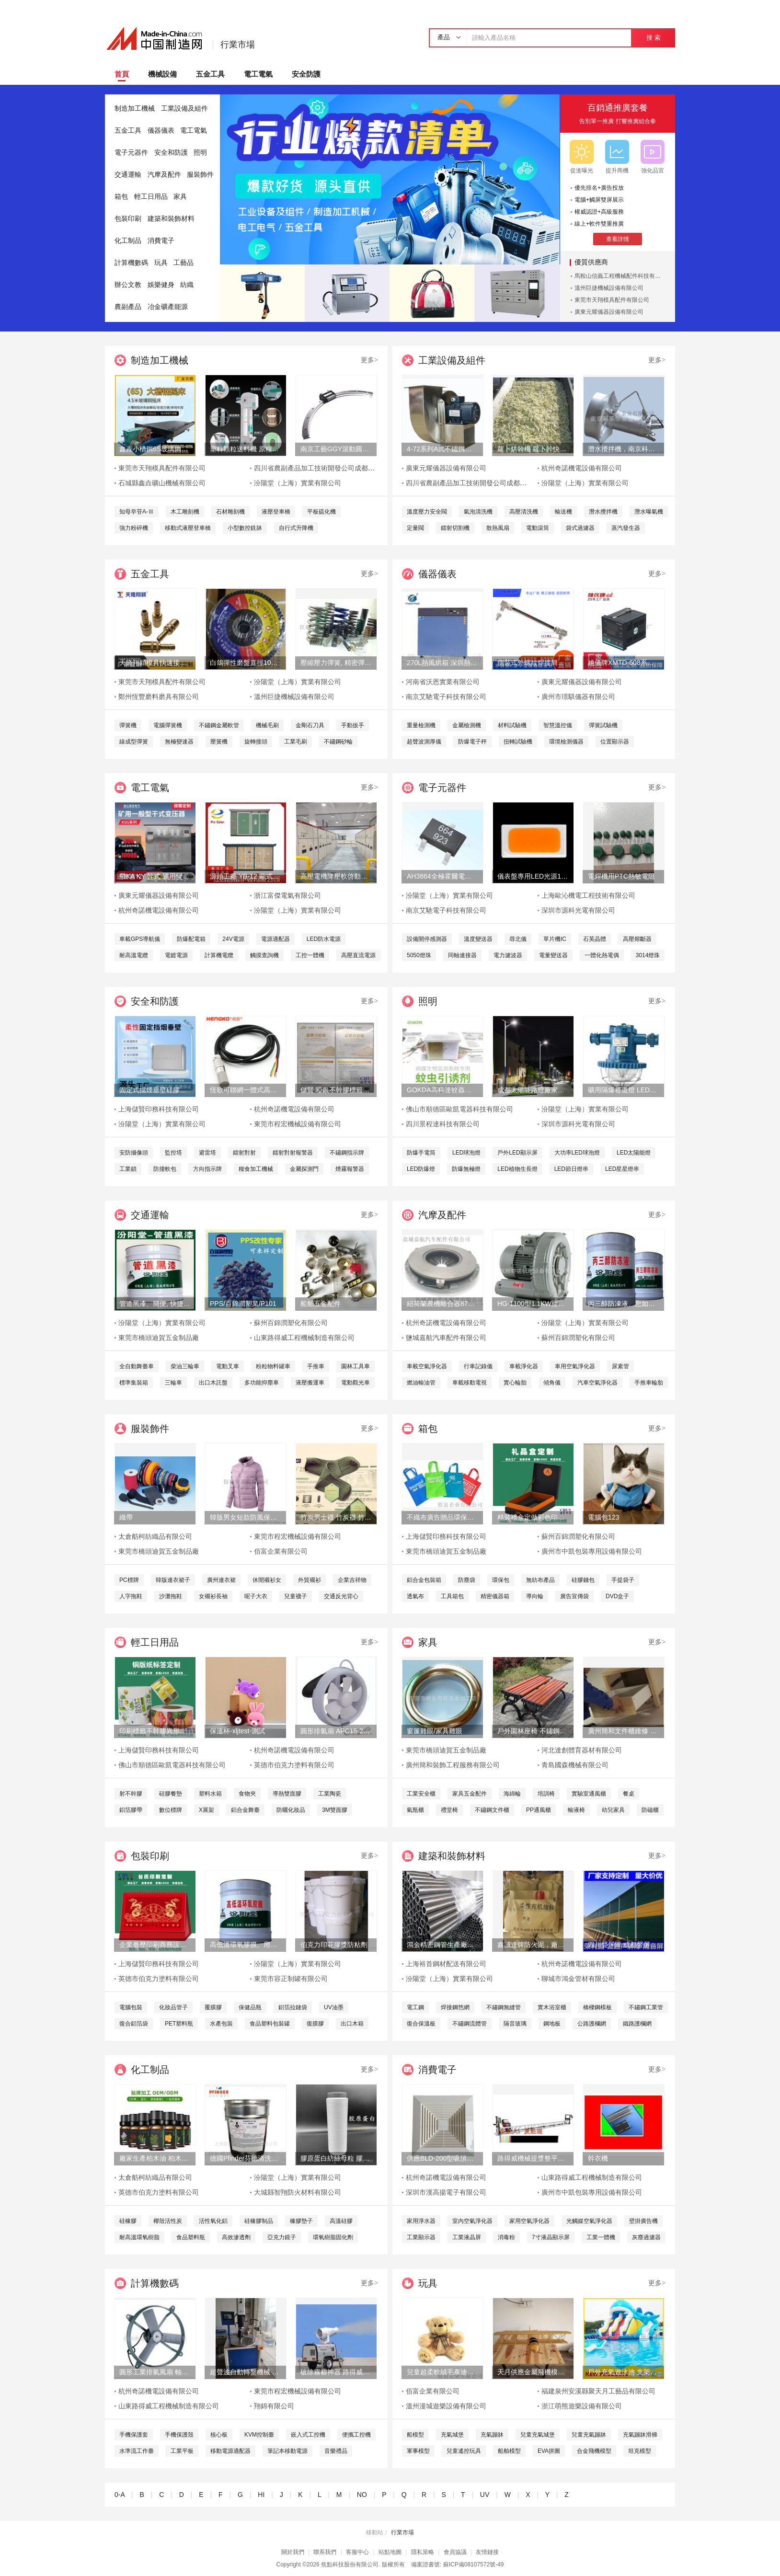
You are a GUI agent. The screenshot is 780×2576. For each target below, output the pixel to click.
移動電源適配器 (230, 2451)
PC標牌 (129, 1580)
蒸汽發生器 (625, 528)
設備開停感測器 (427, 939)
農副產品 (128, 306)
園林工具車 (355, 1366)
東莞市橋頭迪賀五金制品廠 (158, 1337)
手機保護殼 (179, 2434)
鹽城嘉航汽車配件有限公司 (446, 1337)
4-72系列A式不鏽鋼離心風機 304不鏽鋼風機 (442, 449)
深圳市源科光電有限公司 (578, 910)
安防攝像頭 (133, 1152)
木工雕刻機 (185, 511)
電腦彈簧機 (167, 725)
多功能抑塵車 (261, 1382)
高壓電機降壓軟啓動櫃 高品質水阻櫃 (335, 876)
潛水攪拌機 (603, 511)
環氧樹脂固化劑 (333, 2237)
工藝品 (183, 262)
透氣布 (415, 1596)
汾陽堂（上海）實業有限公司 (297, 483)
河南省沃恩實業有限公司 (443, 682)
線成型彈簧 (133, 741)
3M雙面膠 (334, 1810)
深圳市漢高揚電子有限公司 (446, 2192)
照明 (200, 152)
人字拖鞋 (130, 1596)
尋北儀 (518, 939)
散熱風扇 (497, 528)
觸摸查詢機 (264, 955)
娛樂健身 (161, 284)
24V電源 (233, 939)
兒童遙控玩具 (464, 2451)
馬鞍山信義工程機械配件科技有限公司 (623, 276)
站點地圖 (390, 2552)
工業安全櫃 (421, 1793)
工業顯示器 (421, 2237)
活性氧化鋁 (213, 2221)
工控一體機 (310, 955)
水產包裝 (221, 2023)
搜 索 (653, 37)
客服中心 (357, 2552)
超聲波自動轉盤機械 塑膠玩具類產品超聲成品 (245, 2372)
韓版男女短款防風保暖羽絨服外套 (245, 1517)
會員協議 (455, 2552)
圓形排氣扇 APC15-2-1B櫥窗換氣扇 (335, 1731)
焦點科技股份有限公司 (350, 2564)
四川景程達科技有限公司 (443, 1124)
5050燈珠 (419, 955)
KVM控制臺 (259, 2434)
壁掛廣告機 (643, 2221)
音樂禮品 (335, 2451)
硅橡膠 (128, 2221)
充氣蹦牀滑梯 (640, 2434)
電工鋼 (415, 2007)
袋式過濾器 (580, 528)
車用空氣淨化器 (575, 1366)
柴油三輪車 (185, 1366)
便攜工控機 (356, 2434)
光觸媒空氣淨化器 (589, 2221)
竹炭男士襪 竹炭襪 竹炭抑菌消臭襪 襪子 (335, 1517)
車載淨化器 (523, 1366)
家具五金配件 (469, 1793)
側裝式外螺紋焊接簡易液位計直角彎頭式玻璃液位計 (532, 662)
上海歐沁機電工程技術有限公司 (588, 895)
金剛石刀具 (310, 725)
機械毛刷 (267, 725)
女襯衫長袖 (213, 1596)
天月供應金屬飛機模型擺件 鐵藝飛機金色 (532, 2372)
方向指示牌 (207, 1169)
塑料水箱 (210, 1793)
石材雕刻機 (230, 511)
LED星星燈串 (622, 1169)
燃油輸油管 (421, 1382)
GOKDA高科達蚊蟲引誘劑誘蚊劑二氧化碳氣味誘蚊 (442, 1090)
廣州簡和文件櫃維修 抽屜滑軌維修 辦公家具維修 (623, 1731)
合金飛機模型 (594, 2451)
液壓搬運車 (310, 1382)
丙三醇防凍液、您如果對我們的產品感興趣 (623, 1303)
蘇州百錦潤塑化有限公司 (291, 1323)
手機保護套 (133, 2434)
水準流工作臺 (136, 2451)
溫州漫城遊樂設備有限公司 (446, 2406)
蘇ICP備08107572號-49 (473, 2564)
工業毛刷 (295, 741)
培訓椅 (546, 1793)
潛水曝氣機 (648, 511)
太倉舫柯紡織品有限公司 (155, 1536)
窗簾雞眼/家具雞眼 (434, 1731)
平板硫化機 (321, 511)
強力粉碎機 (133, 528)
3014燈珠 (648, 955)
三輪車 (173, 1382)
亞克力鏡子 (281, 2237)
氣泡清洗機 (478, 511)
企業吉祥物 (352, 1580)
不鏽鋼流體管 (469, 2023)
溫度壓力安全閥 (427, 511)
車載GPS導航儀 (139, 939)
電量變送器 (553, 955)
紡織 (187, 284)
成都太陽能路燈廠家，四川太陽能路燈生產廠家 (532, 1090)
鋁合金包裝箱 (424, 1580)
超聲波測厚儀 (424, 741)
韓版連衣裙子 (173, 1580)
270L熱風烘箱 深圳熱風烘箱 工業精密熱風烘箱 (442, 662)
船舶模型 (509, 2451)
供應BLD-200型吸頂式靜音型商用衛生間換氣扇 (442, 2158)
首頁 (122, 74)
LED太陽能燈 (634, 1152)
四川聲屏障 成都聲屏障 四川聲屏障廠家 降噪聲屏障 (623, 1944)
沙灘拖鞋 (170, 1596)
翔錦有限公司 (274, 2406)
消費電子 (161, 240)
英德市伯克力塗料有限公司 (294, 1765)
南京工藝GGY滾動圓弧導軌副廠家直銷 (335, 449)
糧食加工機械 (256, 1169)
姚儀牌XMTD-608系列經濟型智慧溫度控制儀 (623, 662)
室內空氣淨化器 (472, 2221)
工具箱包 (452, 1596)
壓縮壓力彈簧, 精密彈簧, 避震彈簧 (335, 662)
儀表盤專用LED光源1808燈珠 (532, 876)
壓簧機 (219, 741)
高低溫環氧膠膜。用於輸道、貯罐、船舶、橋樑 (245, 1944)
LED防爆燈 (421, 1169)
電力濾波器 (507, 955)
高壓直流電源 (358, 955)
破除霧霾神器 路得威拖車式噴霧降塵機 (335, 2372)
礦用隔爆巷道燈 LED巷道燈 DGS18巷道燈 (623, 1090)
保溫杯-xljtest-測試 (237, 1731)
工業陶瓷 (329, 1793)
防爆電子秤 (472, 741)
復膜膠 (315, 2023)
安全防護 (306, 74)
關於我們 (292, 2552)
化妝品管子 (173, 2007)
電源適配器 (275, 939)
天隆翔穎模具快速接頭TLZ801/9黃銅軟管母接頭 (154, 662)
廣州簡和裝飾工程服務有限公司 (453, 1765)
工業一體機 (600, 2237)
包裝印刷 (128, 218)
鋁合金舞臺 (245, 1810)
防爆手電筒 (421, 1152)
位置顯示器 (614, 741)
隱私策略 (422, 2552)
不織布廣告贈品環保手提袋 (442, 1517)
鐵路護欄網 (637, 2023)
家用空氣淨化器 (529, 2221)
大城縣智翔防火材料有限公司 (297, 2192)
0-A (120, 2494)
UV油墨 (334, 2007)
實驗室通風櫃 (589, 1793)
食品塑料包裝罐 (270, 2023)
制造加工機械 (135, 108)
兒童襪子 (295, 1596)
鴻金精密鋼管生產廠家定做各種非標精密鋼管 (442, 1944)
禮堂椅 (449, 1810)
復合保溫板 (421, 2023)
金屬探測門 (304, 1169)
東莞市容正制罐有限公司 (291, 1978)
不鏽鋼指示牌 (347, 1152)
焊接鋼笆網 (455, 2007)
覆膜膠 (213, 2007)
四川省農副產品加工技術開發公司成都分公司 (321, 468)
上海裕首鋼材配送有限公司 (446, 1964)
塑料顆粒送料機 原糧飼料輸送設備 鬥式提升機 (245, 449)
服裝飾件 (200, 174)
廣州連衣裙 (221, 1580)
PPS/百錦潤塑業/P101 (243, 1303)
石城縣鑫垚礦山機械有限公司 (162, 483)
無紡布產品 (540, 1580)
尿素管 (620, 1366)
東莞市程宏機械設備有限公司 (297, 1124)
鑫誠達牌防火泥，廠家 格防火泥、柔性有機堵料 (532, 1944)
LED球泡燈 (466, 1152)
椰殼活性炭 (167, 2221)
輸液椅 (576, 1810)
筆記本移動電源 (287, 2451)
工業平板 (182, 2451)
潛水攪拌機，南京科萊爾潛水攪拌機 (623, 449)
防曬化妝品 (290, 1810)
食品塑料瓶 (190, 2237)
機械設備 (162, 74)
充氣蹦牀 (492, 2434)
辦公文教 (128, 284)
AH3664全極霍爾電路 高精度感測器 (442, 876)
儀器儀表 (161, 130)
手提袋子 (622, 1580)
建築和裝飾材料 (171, 218)
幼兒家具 (613, 1810)
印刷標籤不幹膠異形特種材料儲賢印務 (154, 1731)
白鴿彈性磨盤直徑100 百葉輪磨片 (245, 662)
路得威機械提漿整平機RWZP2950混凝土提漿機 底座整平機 (532, 2158)
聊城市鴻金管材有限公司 (578, 1978)
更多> (369, 360)
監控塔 (173, 1152)
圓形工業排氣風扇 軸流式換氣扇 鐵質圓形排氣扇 (154, 2372)
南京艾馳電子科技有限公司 (446, 696)
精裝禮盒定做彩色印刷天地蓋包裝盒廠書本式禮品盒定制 (532, 1517)
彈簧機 (128, 725)
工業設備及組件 (184, 108)
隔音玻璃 (515, 2023)
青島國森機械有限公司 (574, 1765)
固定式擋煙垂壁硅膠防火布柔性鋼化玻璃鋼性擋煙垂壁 (154, 1090)
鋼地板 (552, 2023)
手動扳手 (352, 725)
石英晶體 (594, 939)
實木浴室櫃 (552, 2007)
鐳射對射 (244, 1152)
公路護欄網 (591, 2023)
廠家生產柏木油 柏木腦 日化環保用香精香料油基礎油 (154, 2158)
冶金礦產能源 (168, 306)
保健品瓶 (250, 2007)
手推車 (315, 1366)
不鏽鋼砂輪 (338, 741)
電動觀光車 (355, 1382)
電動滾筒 (537, 528)
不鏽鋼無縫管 (503, 2007)
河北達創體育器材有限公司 (581, 1750)
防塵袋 (466, 1580)
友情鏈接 (487, 2552)
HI (261, 2494)
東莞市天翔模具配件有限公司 (611, 300)
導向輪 (534, 1596)
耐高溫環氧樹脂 (139, 2237)
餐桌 (628, 1793)
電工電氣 (258, 74)
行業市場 (237, 44)
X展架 (206, 1810)
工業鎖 (128, 1169)
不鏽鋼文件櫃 (492, 1810)
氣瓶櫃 (415, 1810)
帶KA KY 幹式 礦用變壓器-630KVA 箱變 (154, 876)
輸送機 (563, 511)
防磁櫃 (650, 1810)
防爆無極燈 (466, 1169)
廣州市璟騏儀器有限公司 (578, 696)
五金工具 (210, 74)
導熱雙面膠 (287, 1793)
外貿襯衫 (309, 1580)
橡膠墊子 (301, 2221)
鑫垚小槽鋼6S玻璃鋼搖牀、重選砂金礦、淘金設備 (154, 449)
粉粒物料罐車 (273, 1366)
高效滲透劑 (236, 2237)
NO (362, 2494)
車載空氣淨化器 (427, 1366)
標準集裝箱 (133, 1382)
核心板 (219, 2434)
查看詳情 (617, 239)
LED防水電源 (324, 939)
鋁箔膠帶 (130, 1810)
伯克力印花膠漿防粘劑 (333, 1944)
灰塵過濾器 (646, 2237)
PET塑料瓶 (179, 2023)
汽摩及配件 (164, 174)
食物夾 (247, 1793)
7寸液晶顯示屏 (551, 2237)
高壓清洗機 (523, 511)
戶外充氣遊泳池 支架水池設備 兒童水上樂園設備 (623, 2372)
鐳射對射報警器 (293, 1152)
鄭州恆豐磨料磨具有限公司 (158, 696)
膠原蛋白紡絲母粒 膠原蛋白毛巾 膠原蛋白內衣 (335, 2158)
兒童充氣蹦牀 (589, 2434)
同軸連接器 (462, 955)
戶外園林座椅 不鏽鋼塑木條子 (532, 1731)
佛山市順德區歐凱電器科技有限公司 (459, 1109)
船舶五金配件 (320, 1303)
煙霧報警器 (349, 1169)
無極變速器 (179, 741)
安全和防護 (171, 152)
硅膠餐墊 (170, 1793)
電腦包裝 (130, 2007)
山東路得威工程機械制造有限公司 (304, 1337)
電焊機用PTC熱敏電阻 (621, 876)
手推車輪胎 (648, 1382)
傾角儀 (552, 1382)
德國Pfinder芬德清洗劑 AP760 (245, 2158)
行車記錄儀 (478, 1366)
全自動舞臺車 (136, 1366)
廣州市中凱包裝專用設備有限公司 (591, 1551)
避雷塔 (207, 1152)
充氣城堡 (452, 2434)
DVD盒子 (617, 1596)
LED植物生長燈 (517, 1169)
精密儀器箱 (495, 1596)
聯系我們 (324, 2552)
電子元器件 (131, 152)
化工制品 (128, 240)
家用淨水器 (421, 2221)
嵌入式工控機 (308, 2434)
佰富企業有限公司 (281, 1551)
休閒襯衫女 (266, 1580)
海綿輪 (512, 1793)
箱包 (121, 196)
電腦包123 (603, 1517)
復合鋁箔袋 (133, 2023)
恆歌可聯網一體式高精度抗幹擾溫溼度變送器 (245, 1090)
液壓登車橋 (276, 511)
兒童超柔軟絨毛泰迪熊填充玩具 (442, 2372)
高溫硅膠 (341, 2221)
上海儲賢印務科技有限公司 (158, 1109)
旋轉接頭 (255, 741)
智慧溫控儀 (557, 725)
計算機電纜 (219, 955)
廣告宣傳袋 (574, 1596)
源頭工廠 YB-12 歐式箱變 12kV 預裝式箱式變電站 (245, 876)
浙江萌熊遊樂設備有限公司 (581, 2406)
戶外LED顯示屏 (517, 1152)
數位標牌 (170, 1810)
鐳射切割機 (455, 528)
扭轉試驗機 (518, 741)
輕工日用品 (151, 196)
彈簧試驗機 (603, 725)
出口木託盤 (213, 1382)
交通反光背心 (341, 1596)
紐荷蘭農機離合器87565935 (442, 1303)
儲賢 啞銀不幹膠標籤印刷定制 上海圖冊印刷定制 (335, 1090)
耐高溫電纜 (133, 955)
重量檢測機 (421, 725)
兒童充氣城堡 (537, 2434)
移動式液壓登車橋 (188, 528)
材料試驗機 (512, 725)
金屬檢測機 (466, 725)
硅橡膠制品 (258, 2221)
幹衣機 (598, 2158)
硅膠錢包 (583, 1580)
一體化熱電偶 (602, 955)
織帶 (126, 1517)
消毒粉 (506, 2237)
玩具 (161, 262)
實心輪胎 (515, 1382)
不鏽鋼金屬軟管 (219, 725)
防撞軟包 (164, 1169)
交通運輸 (128, 174)
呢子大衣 (255, 1596)
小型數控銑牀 (245, 528)
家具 (180, 196)
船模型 (415, 2434)
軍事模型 (418, 2451)
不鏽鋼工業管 (646, 2007)
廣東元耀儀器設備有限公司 (608, 312)
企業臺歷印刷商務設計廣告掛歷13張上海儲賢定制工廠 (154, 1944)
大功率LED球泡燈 (577, 1152)
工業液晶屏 (466, 2237)
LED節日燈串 (571, 1169)
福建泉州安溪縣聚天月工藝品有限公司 (598, 2391)
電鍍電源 (176, 955)
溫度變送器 (478, 939)
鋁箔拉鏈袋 (292, 2007)
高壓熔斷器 (637, 939)
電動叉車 (227, 1366)
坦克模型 (639, 2451)
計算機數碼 (131, 262)
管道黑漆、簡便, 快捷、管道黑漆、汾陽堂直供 (154, 1303)
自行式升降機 (296, 528)
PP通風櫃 (538, 1810)
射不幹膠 (130, 1793)
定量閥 (415, 528)
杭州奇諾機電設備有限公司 (581, 468)
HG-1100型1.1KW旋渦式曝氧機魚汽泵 (532, 1303)
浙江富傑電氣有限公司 (287, 895)
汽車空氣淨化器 (597, 1382)
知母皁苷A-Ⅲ (136, 511)
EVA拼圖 (549, 2451)
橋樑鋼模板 (597, 2007)
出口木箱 (352, 2023)
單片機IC (554, 939)
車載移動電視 (469, 1382)
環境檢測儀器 (566, 741)
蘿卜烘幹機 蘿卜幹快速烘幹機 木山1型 (532, 449)
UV (484, 2494)
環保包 (500, 1580)
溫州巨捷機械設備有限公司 (608, 288)
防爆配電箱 (191, 939)
